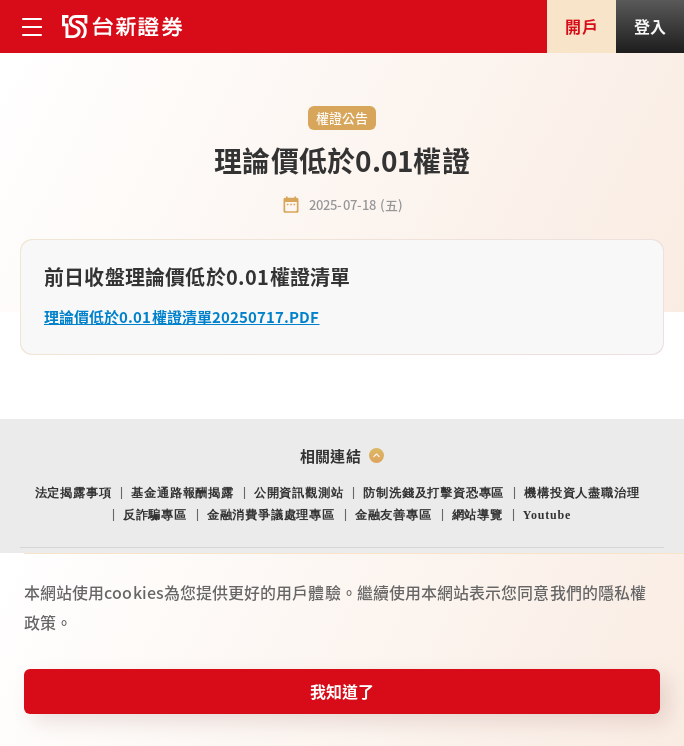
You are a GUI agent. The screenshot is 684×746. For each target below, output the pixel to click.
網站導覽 (477, 515)
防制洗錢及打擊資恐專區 (433, 493)
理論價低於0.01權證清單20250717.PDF (182, 316)
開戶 (581, 26)
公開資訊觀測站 (299, 493)
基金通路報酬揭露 (182, 493)
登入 (650, 26)
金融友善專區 (393, 515)
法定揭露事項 (73, 493)
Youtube (547, 515)
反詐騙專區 (155, 515)
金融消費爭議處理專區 (271, 515)
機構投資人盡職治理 (581, 493)
